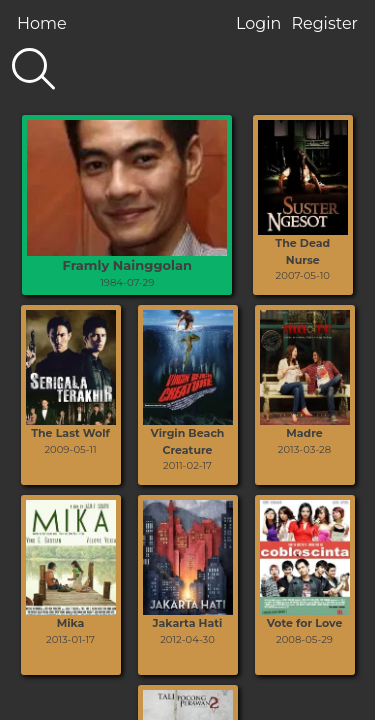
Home (42, 23)
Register (324, 23)
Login (258, 23)
